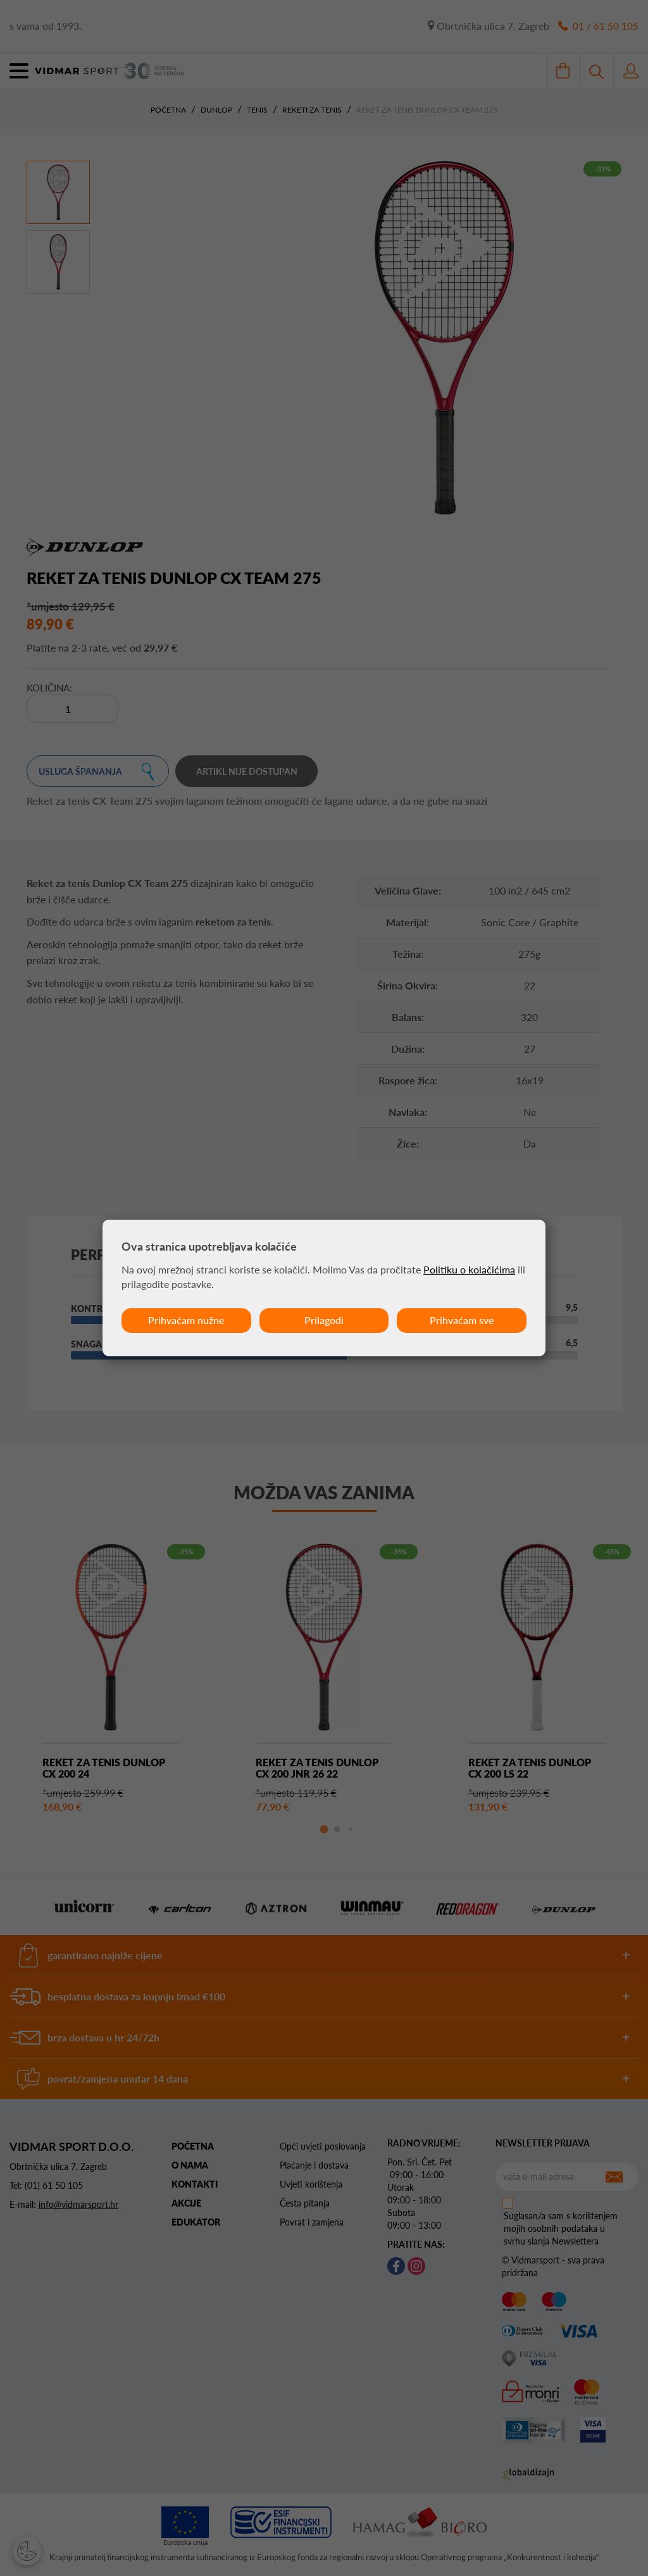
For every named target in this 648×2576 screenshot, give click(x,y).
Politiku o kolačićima (469, 1269)
